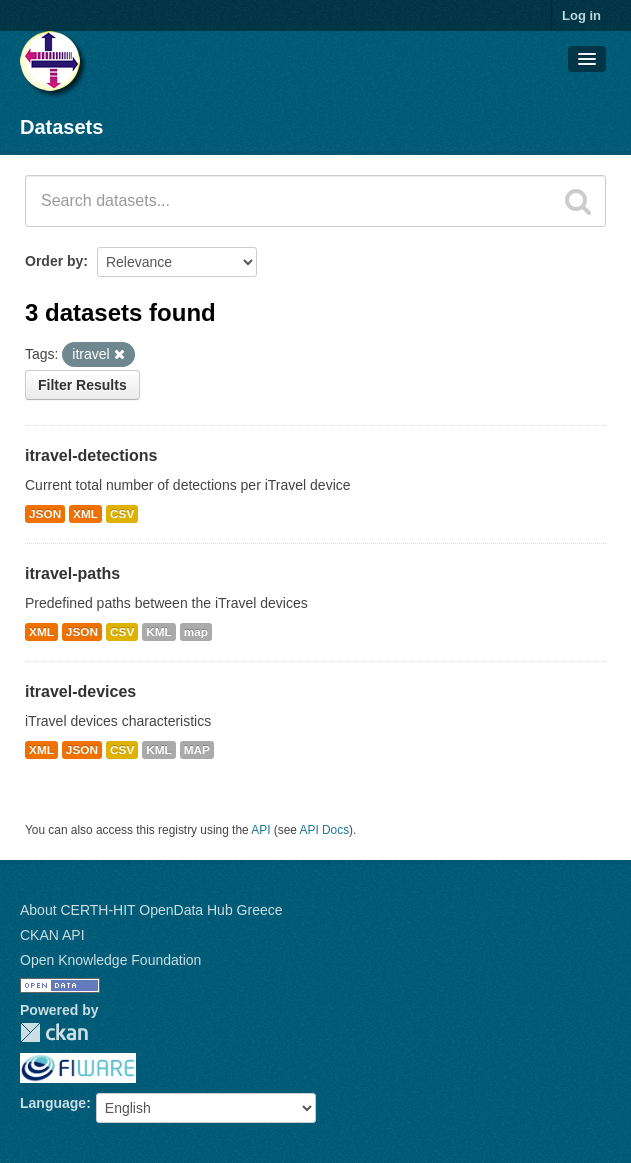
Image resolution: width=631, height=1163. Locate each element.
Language (53, 1103)
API (260, 830)
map (196, 632)
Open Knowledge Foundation (110, 960)
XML (85, 514)
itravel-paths (72, 573)
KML (159, 632)
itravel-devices (80, 691)
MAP (197, 750)
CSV (122, 514)
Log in (581, 15)
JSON (45, 514)
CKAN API (52, 935)
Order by (54, 261)
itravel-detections (91, 455)
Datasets (61, 127)
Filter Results (82, 385)
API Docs (325, 830)
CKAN (54, 1032)
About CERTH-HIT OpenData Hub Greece (151, 910)
